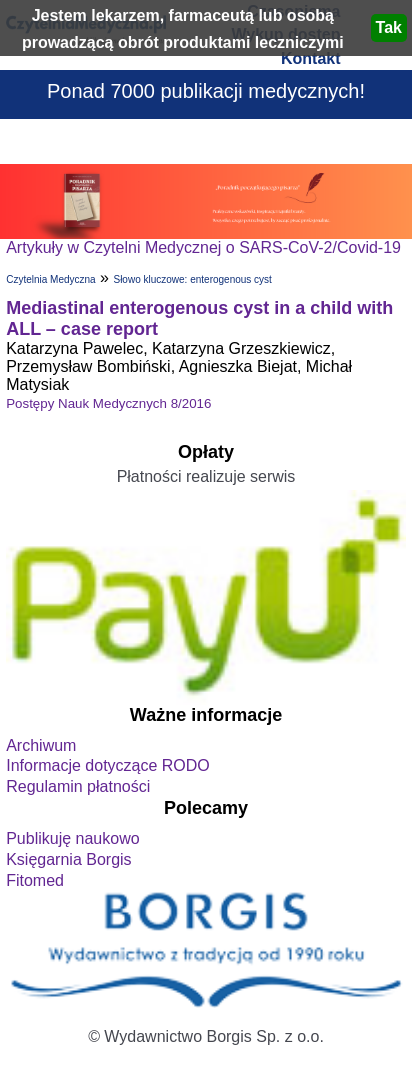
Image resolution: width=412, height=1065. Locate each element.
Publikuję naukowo (72, 838)
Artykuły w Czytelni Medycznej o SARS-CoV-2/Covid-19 (203, 247)
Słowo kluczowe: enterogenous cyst (192, 279)
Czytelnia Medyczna (50, 279)
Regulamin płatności (78, 786)
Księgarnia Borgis (68, 859)
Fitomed (35, 880)
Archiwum (41, 745)
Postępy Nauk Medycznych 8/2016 (108, 403)
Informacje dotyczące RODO (108, 765)
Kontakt (311, 58)
